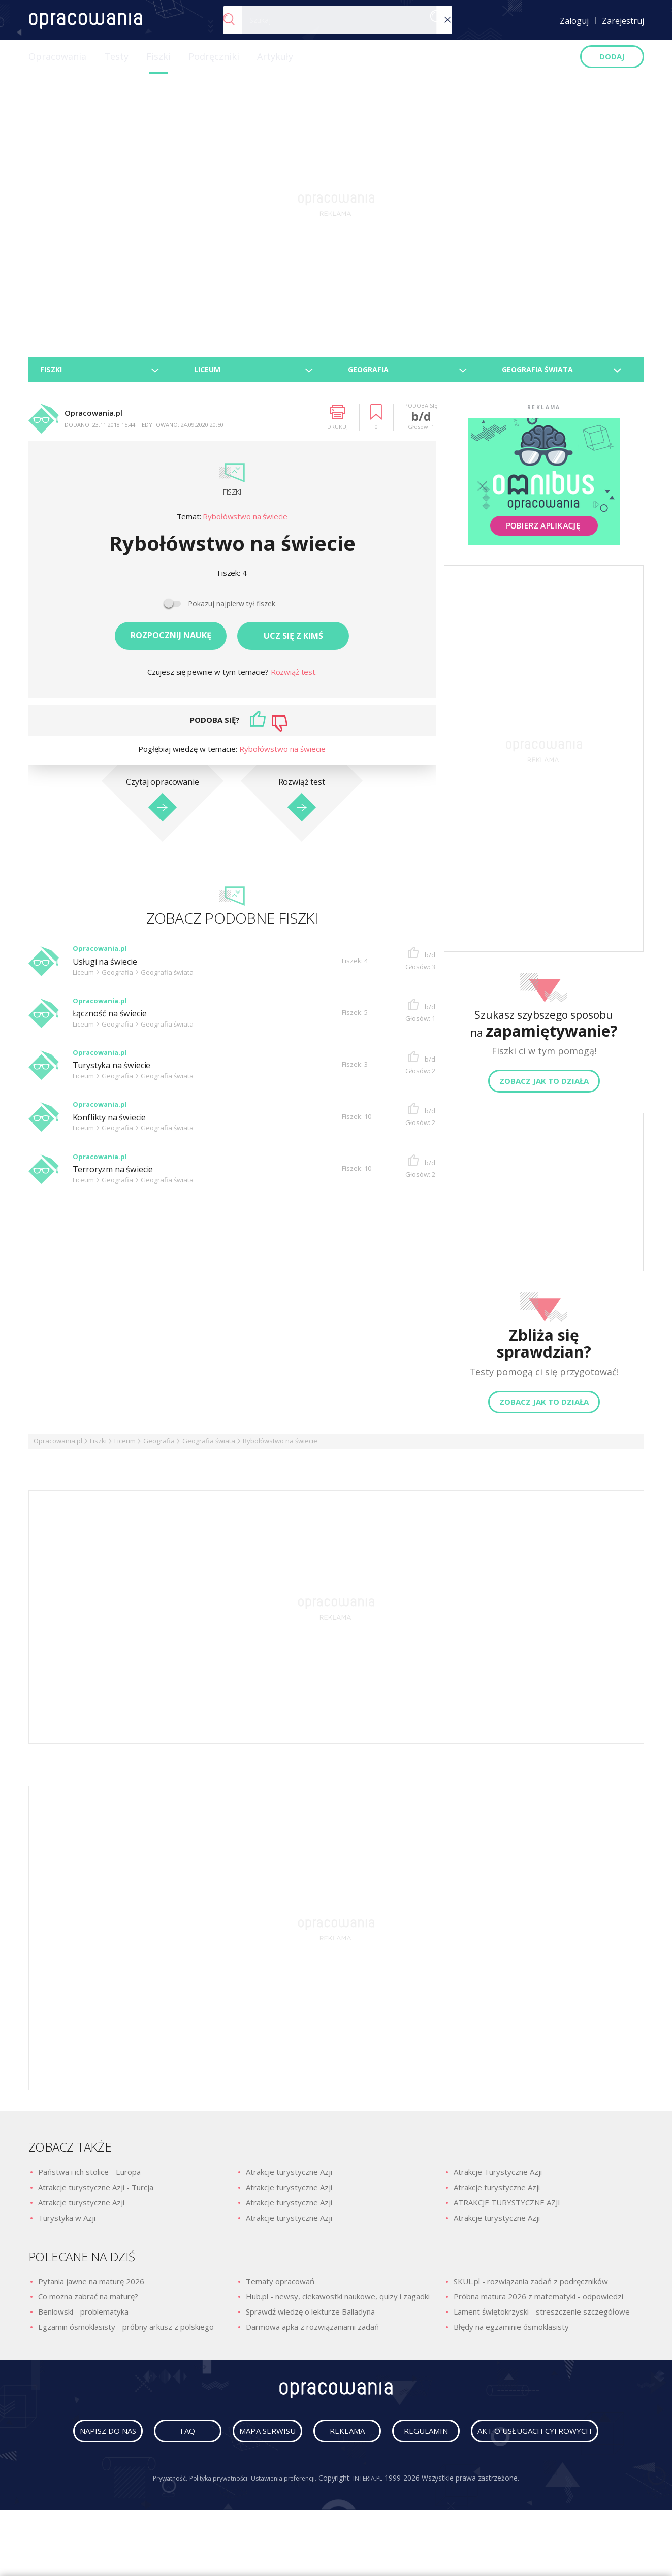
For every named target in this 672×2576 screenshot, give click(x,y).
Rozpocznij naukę (171, 640)
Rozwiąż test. (294, 677)
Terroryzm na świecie (119, 1174)
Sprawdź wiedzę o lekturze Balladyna (310, 2317)
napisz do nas (138, 2441)
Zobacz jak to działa (544, 1086)
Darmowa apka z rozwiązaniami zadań (312, 2332)
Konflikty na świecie (115, 1122)
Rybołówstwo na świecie (245, 522)
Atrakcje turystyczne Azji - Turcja (95, 2193)
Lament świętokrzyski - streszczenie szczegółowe (542, 2317)
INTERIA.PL (379, 2523)
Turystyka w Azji (66, 2223)
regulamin (528, 2441)
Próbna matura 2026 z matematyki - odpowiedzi (538, 2302)
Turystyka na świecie (117, 1070)
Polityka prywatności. (214, 2523)
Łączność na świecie (115, 1019)
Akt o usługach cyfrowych (338, 2476)
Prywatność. (158, 2523)
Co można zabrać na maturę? (88, 2302)
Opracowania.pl (58, 1446)
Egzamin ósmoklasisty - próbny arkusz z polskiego (126, 2332)
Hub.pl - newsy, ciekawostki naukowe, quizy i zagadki (338, 2302)
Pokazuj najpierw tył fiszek (231, 609)
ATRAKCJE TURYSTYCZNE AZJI (507, 2208)
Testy (116, 56)
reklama (430, 2441)
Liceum (125, 1446)
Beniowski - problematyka (83, 2317)
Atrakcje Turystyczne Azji (498, 2177)
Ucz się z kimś (293, 641)
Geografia (159, 1446)
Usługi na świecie (109, 967)
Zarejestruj (623, 21)
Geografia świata (208, 1446)
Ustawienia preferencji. (287, 2523)
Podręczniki (213, 56)
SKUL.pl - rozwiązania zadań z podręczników (531, 2287)
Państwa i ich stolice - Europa (89, 2177)
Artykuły (275, 56)
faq (235, 2441)
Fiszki (158, 56)
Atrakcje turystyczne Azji (81, 2208)
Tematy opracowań (280, 2287)
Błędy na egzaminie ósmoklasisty (511, 2332)
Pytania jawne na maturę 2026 (91, 2287)
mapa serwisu (333, 2441)
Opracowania (57, 56)
